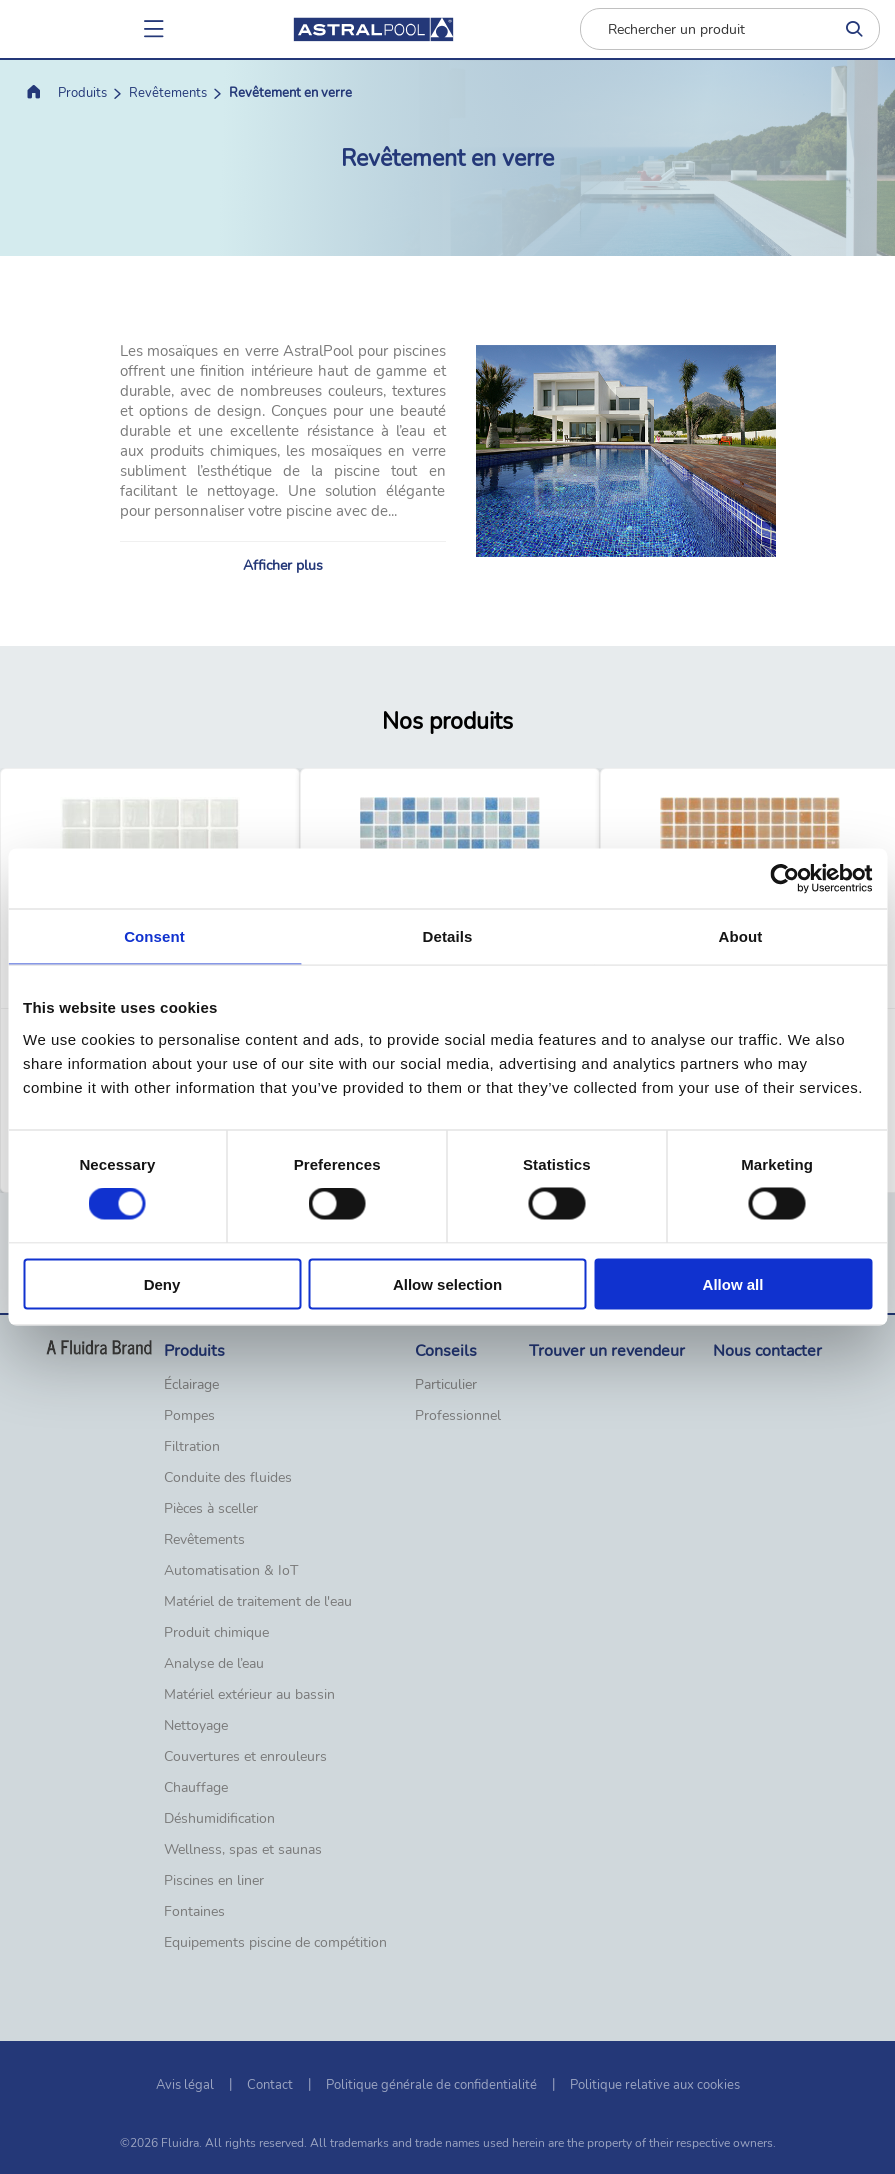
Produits (82, 93)
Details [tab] (448, 936)
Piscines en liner (214, 1881)
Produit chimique (216, 1633)
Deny (162, 1283)
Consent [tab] (154, 936)
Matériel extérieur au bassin (249, 1695)
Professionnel (458, 1416)
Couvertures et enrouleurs (245, 1757)
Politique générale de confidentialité (431, 2085)
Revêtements (168, 93)
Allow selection (447, 1283)
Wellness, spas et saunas (243, 1850)
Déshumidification (219, 1819)
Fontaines (194, 1912)
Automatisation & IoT (231, 1571)
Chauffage (196, 1788)
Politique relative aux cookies (655, 2085)
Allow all (733, 1283)
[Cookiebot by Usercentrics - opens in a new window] (784, 879)
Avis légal (185, 2085)
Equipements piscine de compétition (275, 1943)
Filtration (192, 1447)
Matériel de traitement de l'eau (258, 1602)
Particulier (446, 1385)
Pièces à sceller (211, 1509)
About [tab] (741, 936)
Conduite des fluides (228, 1478)
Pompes (189, 1416)
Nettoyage (196, 1726)
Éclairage (191, 1385)
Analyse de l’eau (214, 1664)
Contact (270, 2085)
